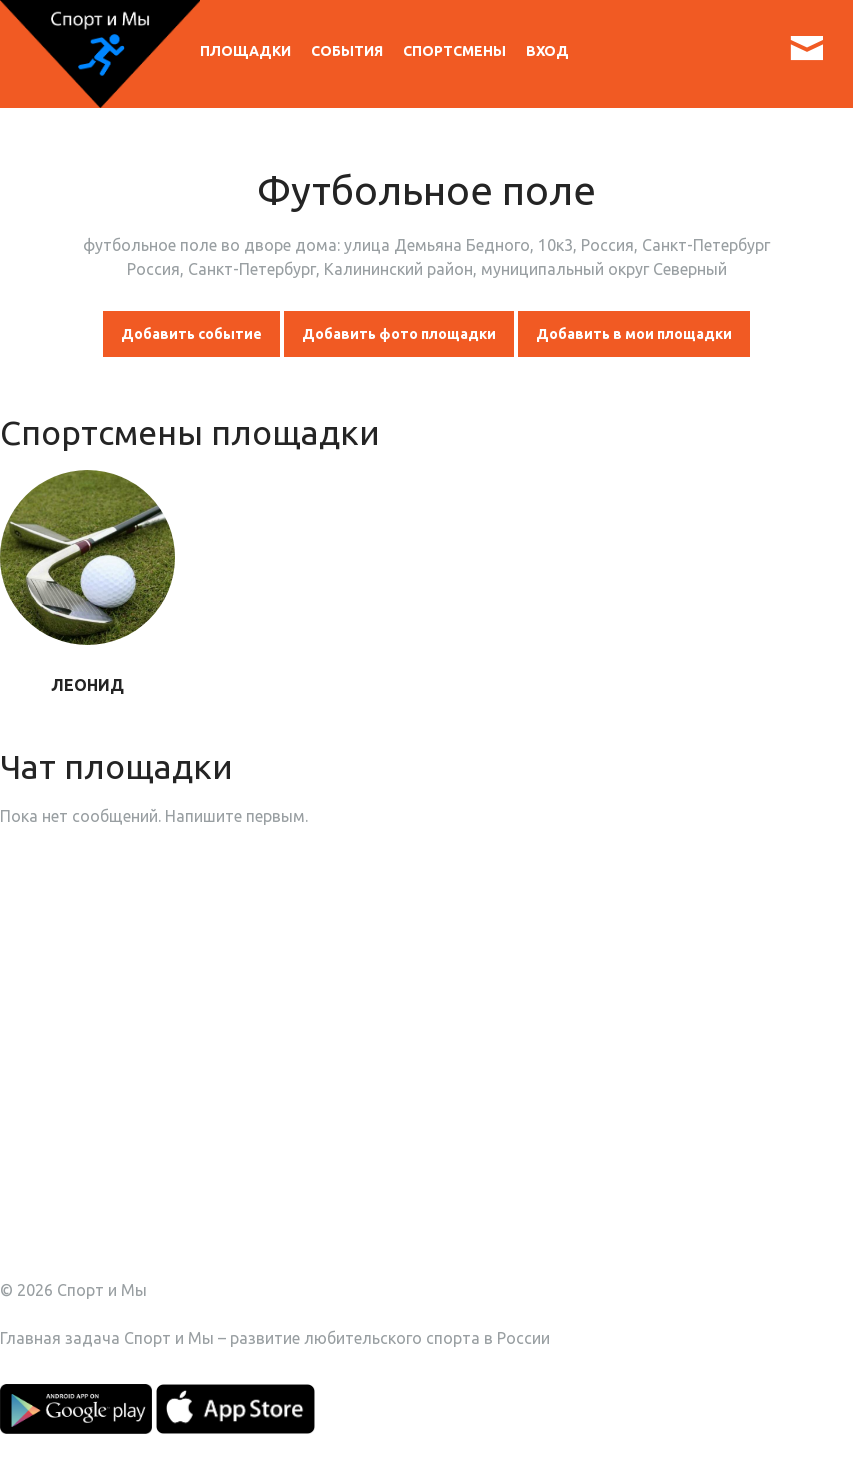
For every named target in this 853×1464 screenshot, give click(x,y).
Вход (547, 51)
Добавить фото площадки (399, 334)
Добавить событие (191, 334)
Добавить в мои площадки (634, 334)
